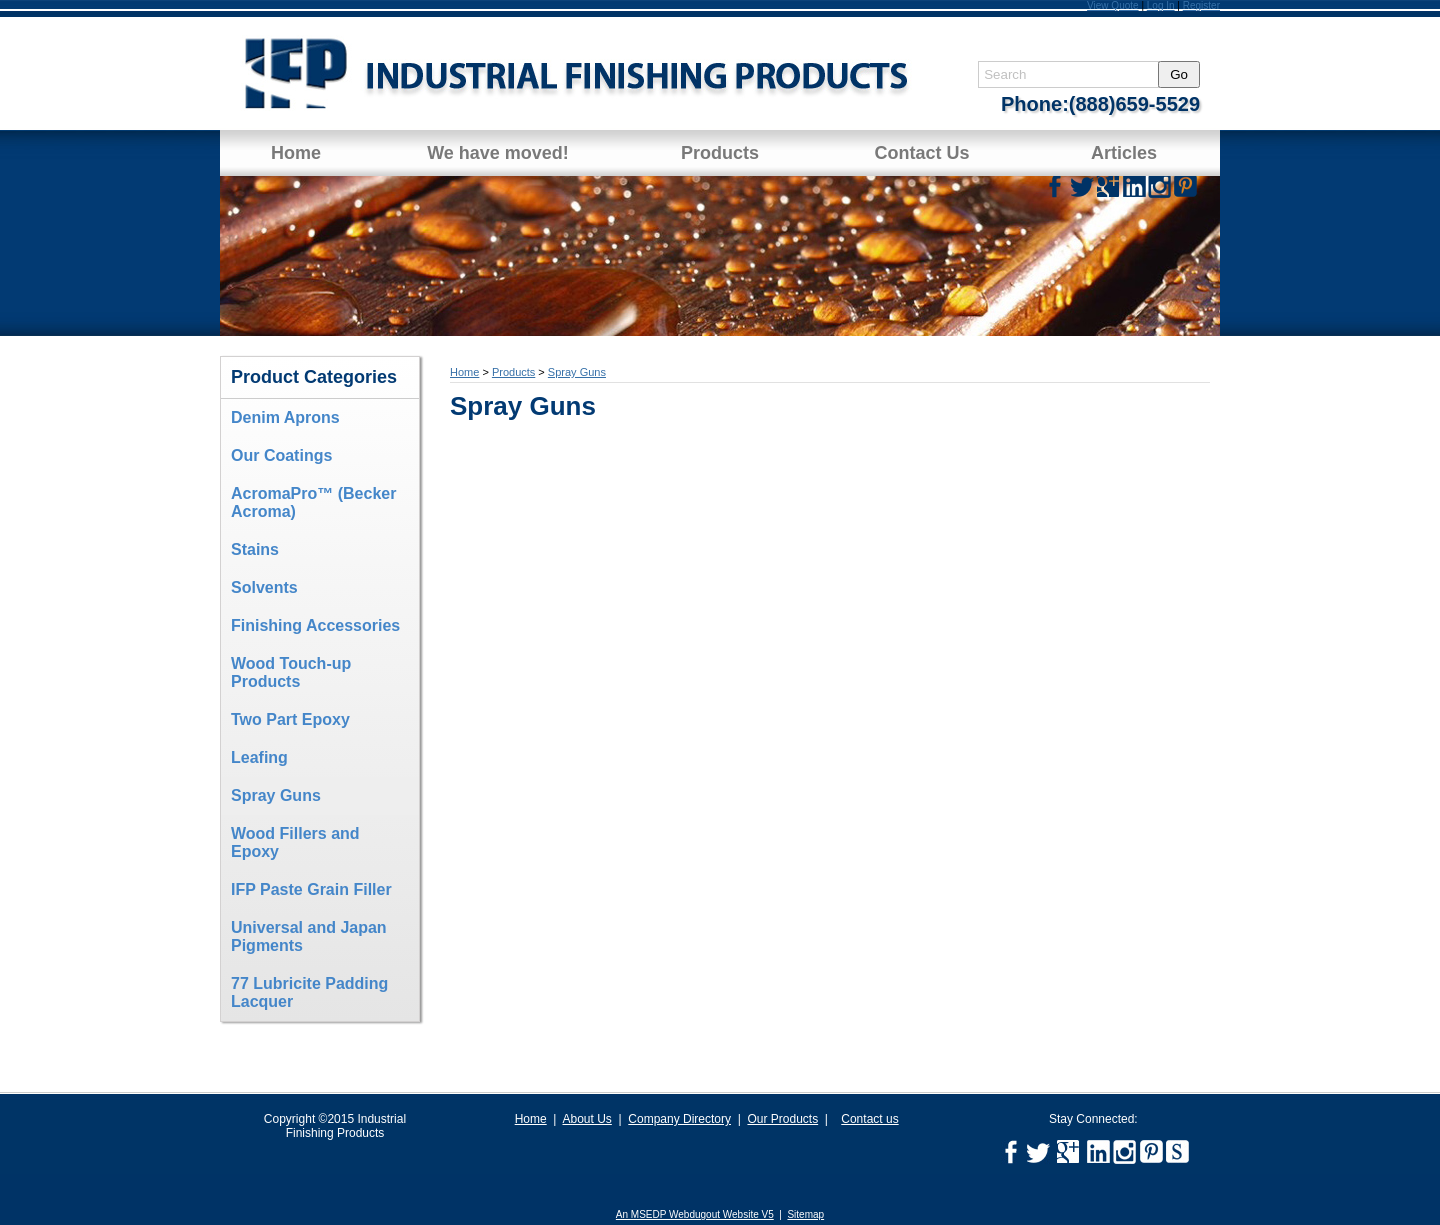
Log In (1161, 5)
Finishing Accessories (315, 625)
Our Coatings (281, 455)
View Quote (1113, 5)
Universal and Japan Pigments (309, 936)
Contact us (869, 1119)
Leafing (259, 757)
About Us (586, 1119)
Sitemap (805, 1214)
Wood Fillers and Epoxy (295, 842)
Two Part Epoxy (290, 719)
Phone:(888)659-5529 (1100, 104)
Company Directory (679, 1119)
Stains (255, 549)
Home (296, 153)
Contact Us (921, 153)
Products (720, 153)
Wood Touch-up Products (291, 672)
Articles (1124, 153)
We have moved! (498, 153)
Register (1201, 5)
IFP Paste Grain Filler (311, 889)
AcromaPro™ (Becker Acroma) (313, 502)
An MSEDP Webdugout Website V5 (695, 1214)
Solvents (264, 587)
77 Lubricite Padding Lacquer (309, 992)
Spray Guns (276, 795)
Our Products (782, 1119)
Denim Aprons (285, 417)
